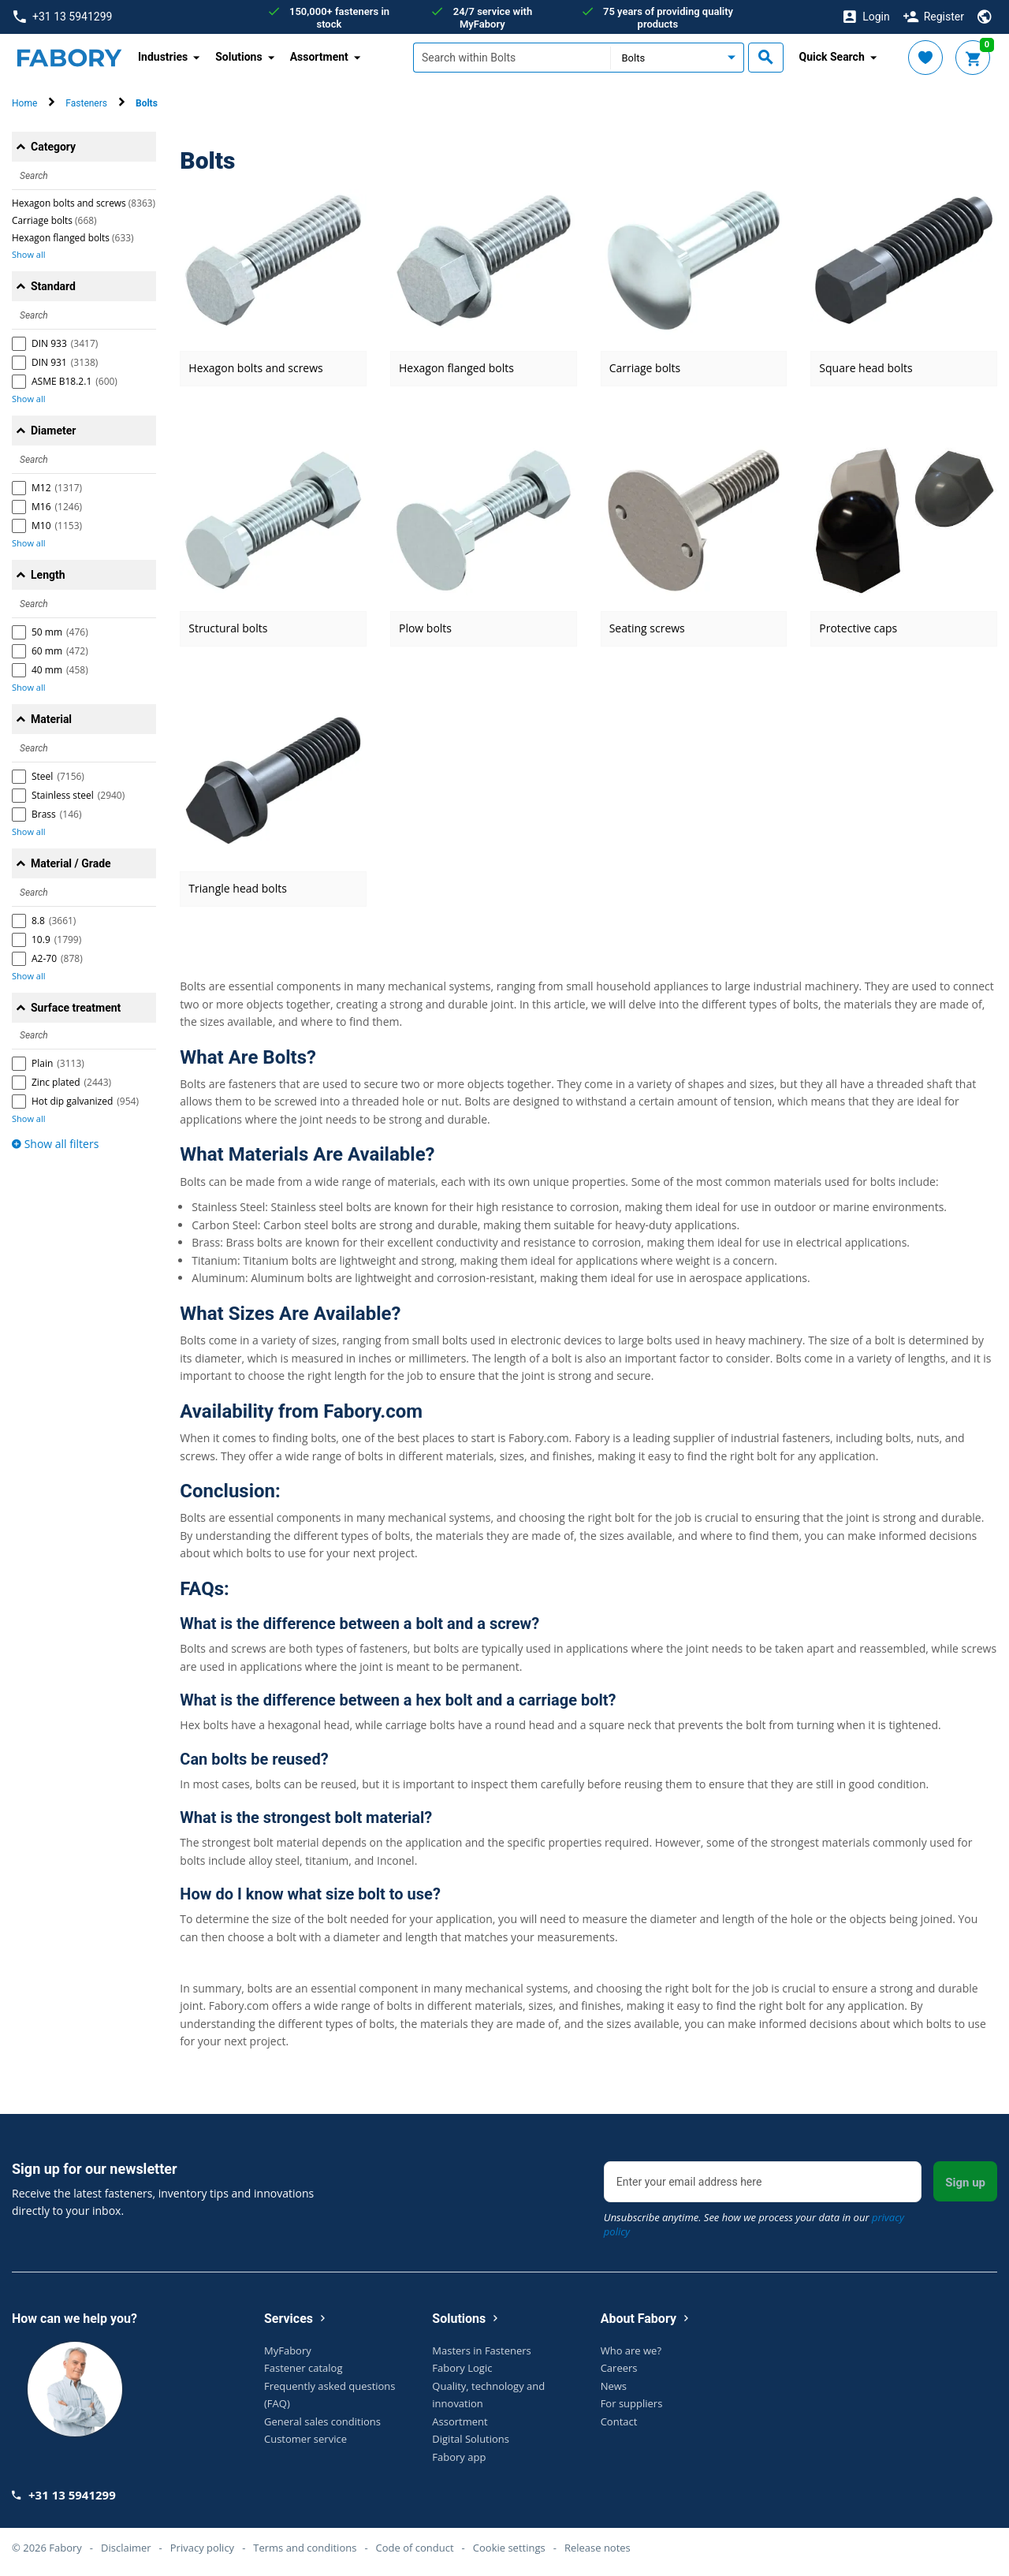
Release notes (597, 2548)
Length (48, 575)
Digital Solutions (470, 2439)
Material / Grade (71, 863)
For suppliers (632, 2403)
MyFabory (287, 2350)
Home (24, 103)
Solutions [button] (238, 56)
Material (51, 719)
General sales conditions (322, 2421)
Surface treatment (76, 1007)
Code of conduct (415, 2548)
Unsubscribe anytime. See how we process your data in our (754, 2224)
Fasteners (86, 103)
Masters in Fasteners (481, 2350)
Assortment (459, 2421)
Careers (619, 2368)
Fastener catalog (303, 2368)
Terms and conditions (304, 2548)
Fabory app (459, 2457)
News (614, 2386)
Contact (619, 2421)
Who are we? (631, 2350)
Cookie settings (509, 2548)
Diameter (53, 430)
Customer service (305, 2439)
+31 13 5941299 (62, 17)
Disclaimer (126, 2548)
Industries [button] (163, 56)
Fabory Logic (462, 2368)
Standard (53, 286)
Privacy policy (202, 2548)
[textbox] (511, 58)
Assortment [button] (319, 56)
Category (53, 146)
